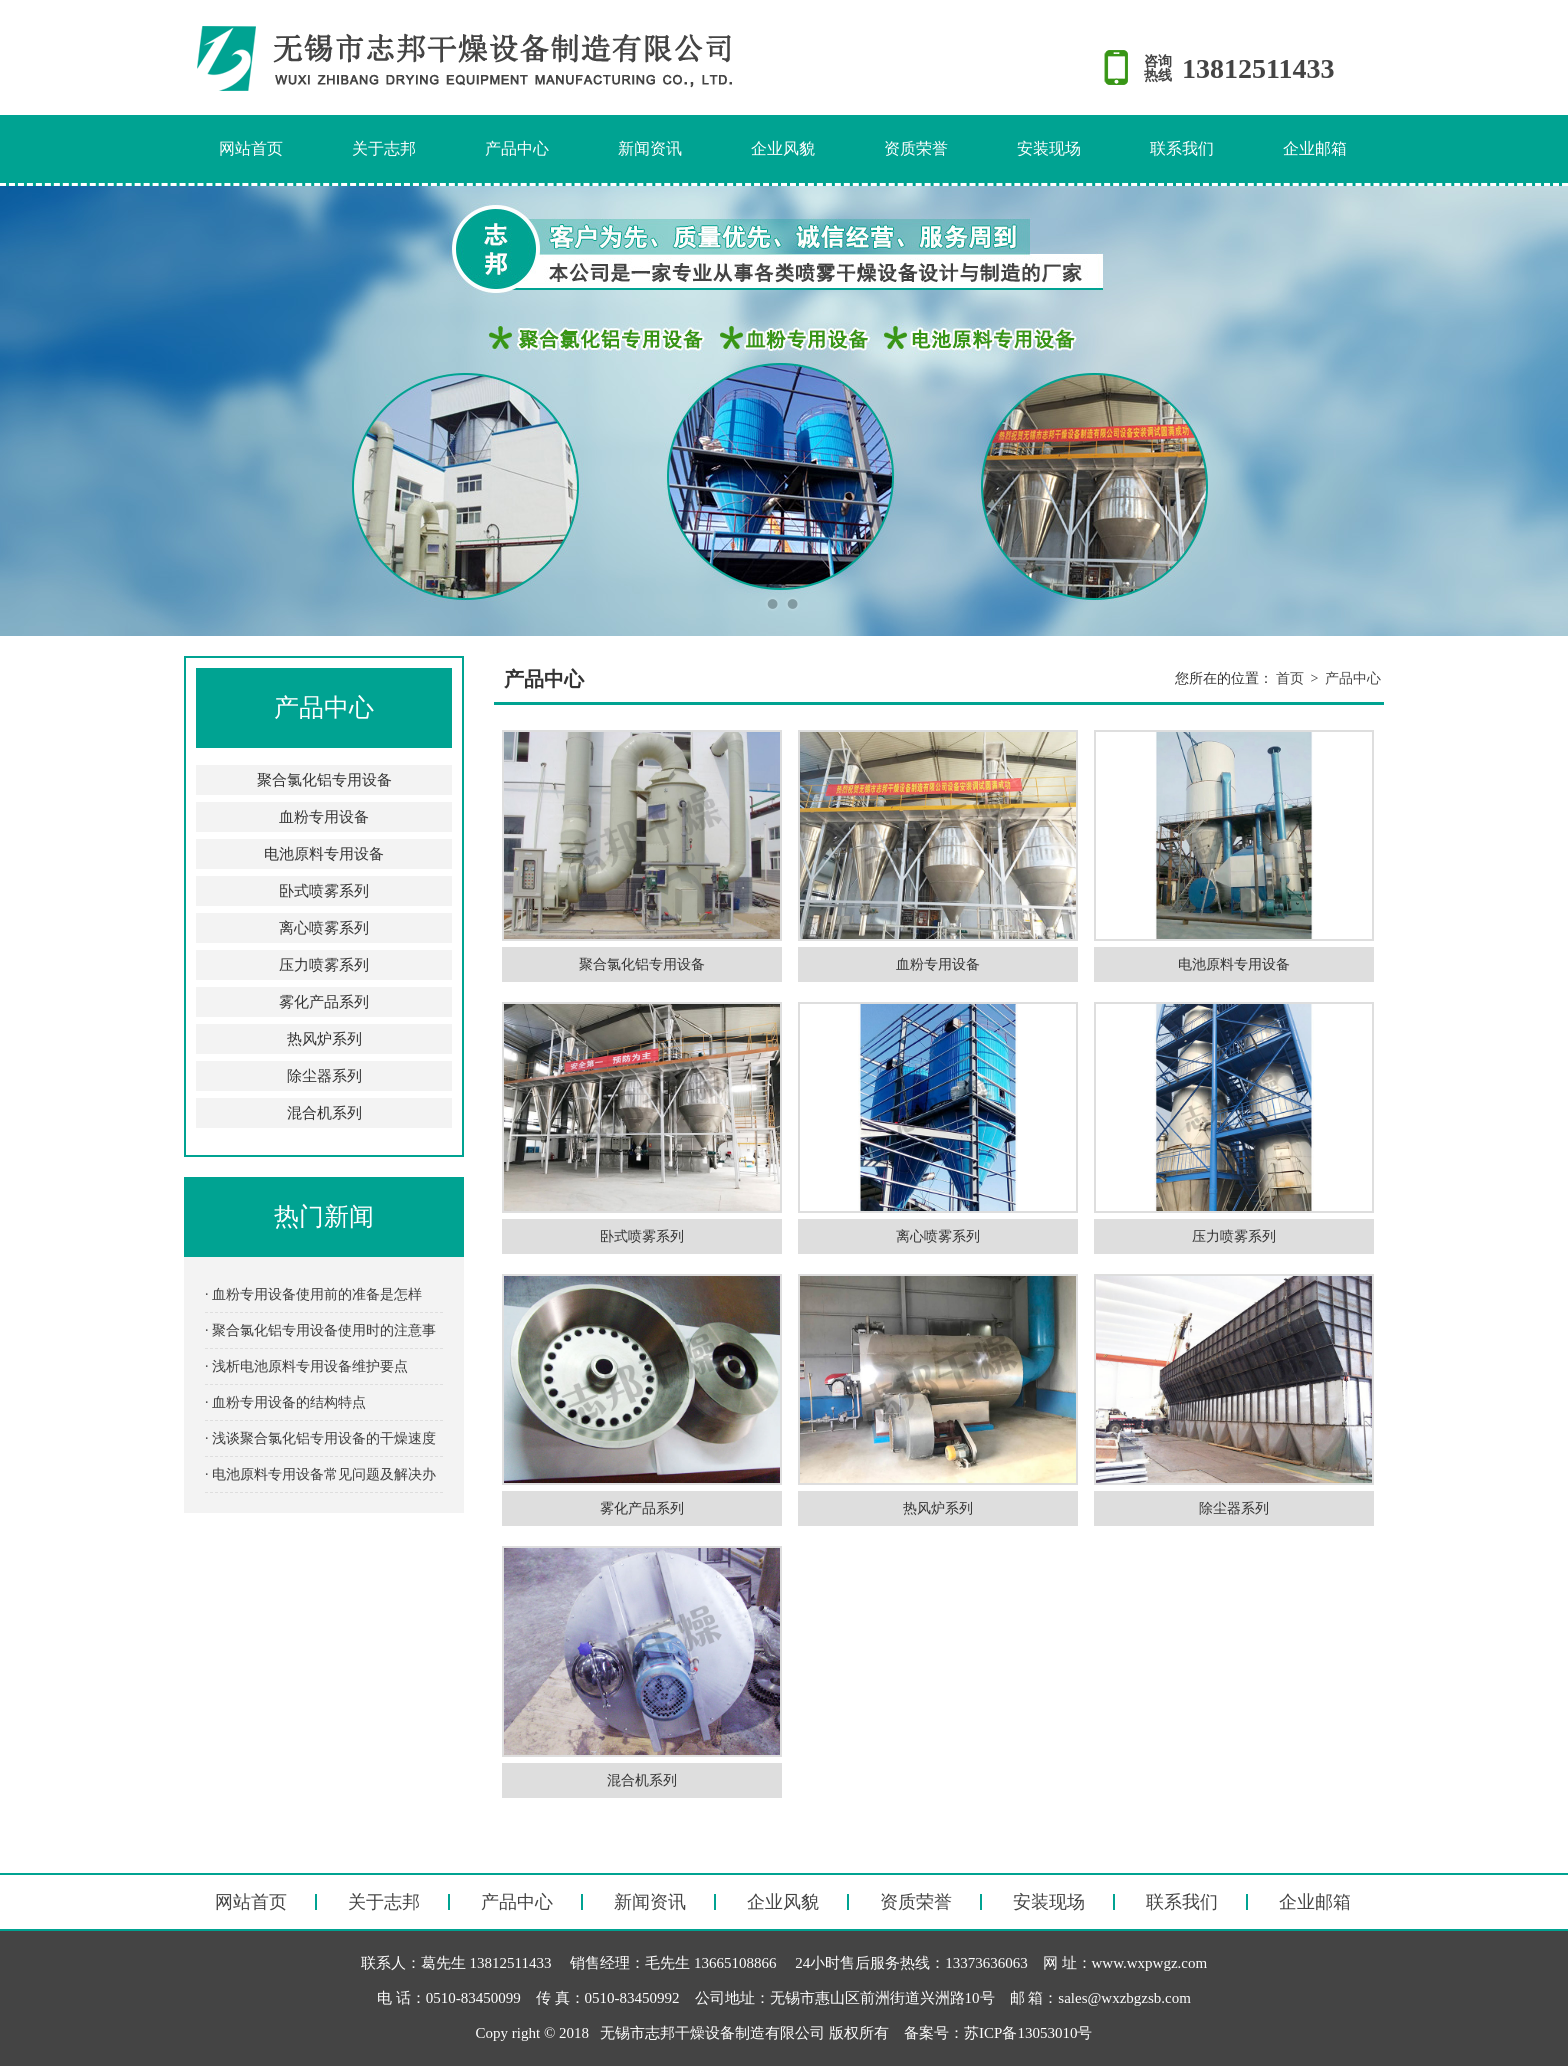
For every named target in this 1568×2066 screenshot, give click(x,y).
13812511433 (1258, 68)
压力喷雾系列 (324, 965)
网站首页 (251, 148)
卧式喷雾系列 (324, 891)
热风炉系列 (324, 1039)
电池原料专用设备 (324, 854)
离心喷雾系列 (324, 928)
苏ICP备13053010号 (1028, 2033)
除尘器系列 (324, 1076)
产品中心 (517, 148)
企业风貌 (783, 148)
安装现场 (1049, 148)
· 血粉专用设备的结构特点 (285, 1402)
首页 (1290, 678)
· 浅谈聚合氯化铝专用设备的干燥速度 (320, 1438)
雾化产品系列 (324, 1002)
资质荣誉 (916, 148)
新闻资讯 (650, 148)
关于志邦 (384, 148)
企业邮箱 (1315, 148)
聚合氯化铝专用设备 (324, 780)
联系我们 (1182, 148)
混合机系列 (324, 1113)
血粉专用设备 (324, 817)
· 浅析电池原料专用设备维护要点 (306, 1366)
